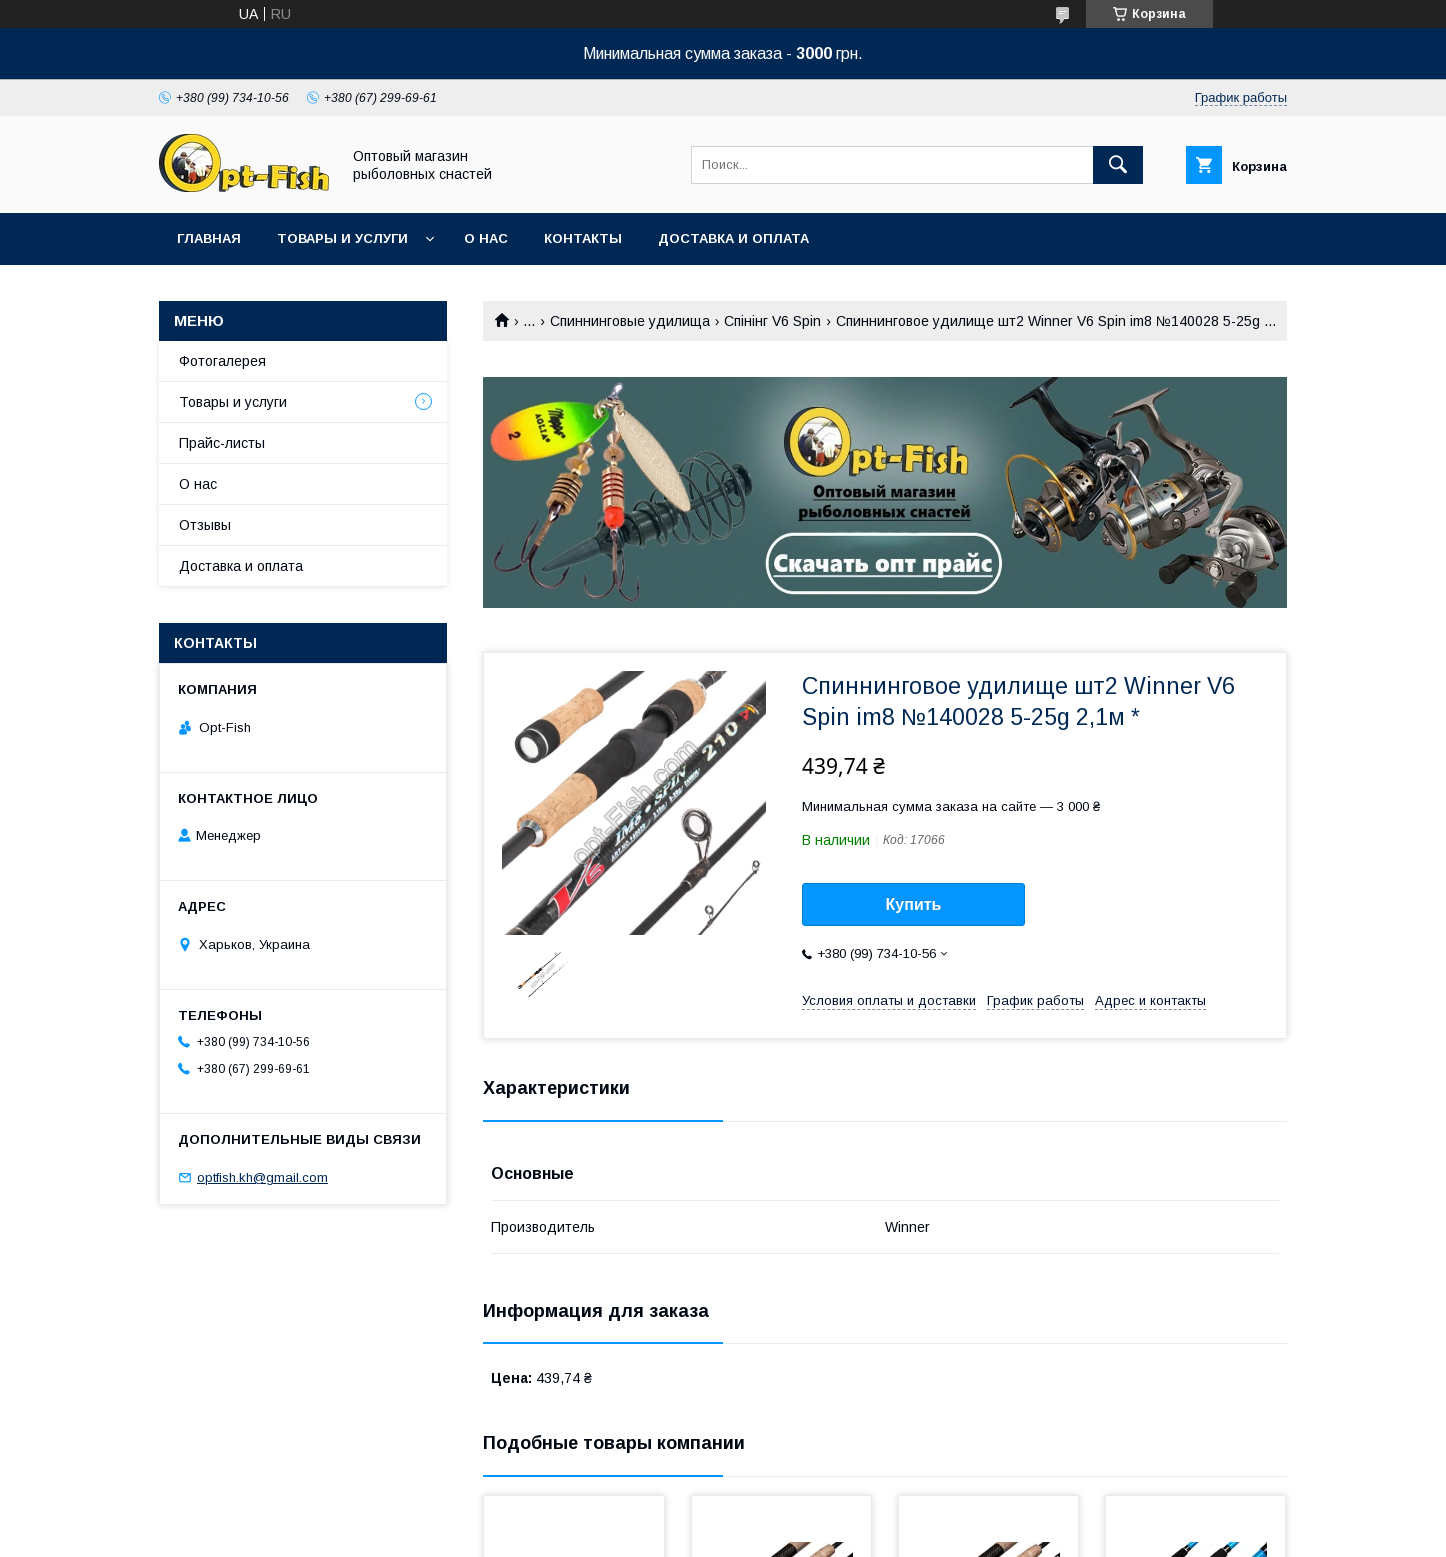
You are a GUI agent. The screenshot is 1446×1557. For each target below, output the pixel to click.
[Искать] (1118, 165)
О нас (486, 238)
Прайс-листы (222, 443)
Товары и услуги (342, 238)
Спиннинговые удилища (630, 321)
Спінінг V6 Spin (772, 321)
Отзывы (205, 525)
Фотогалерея (222, 361)
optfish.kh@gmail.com (262, 1177)
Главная (209, 238)
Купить (914, 904)
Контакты (583, 238)
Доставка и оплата (733, 238)
